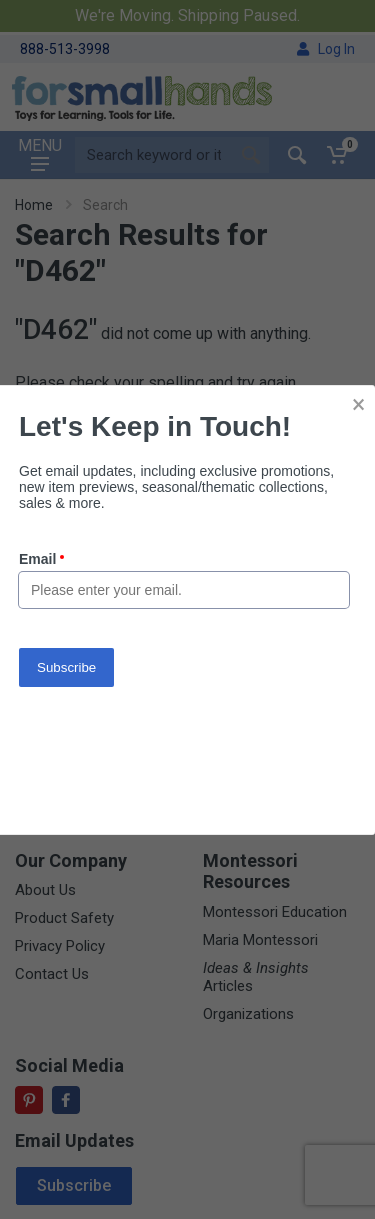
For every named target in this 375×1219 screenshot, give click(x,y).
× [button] (358, 404)
